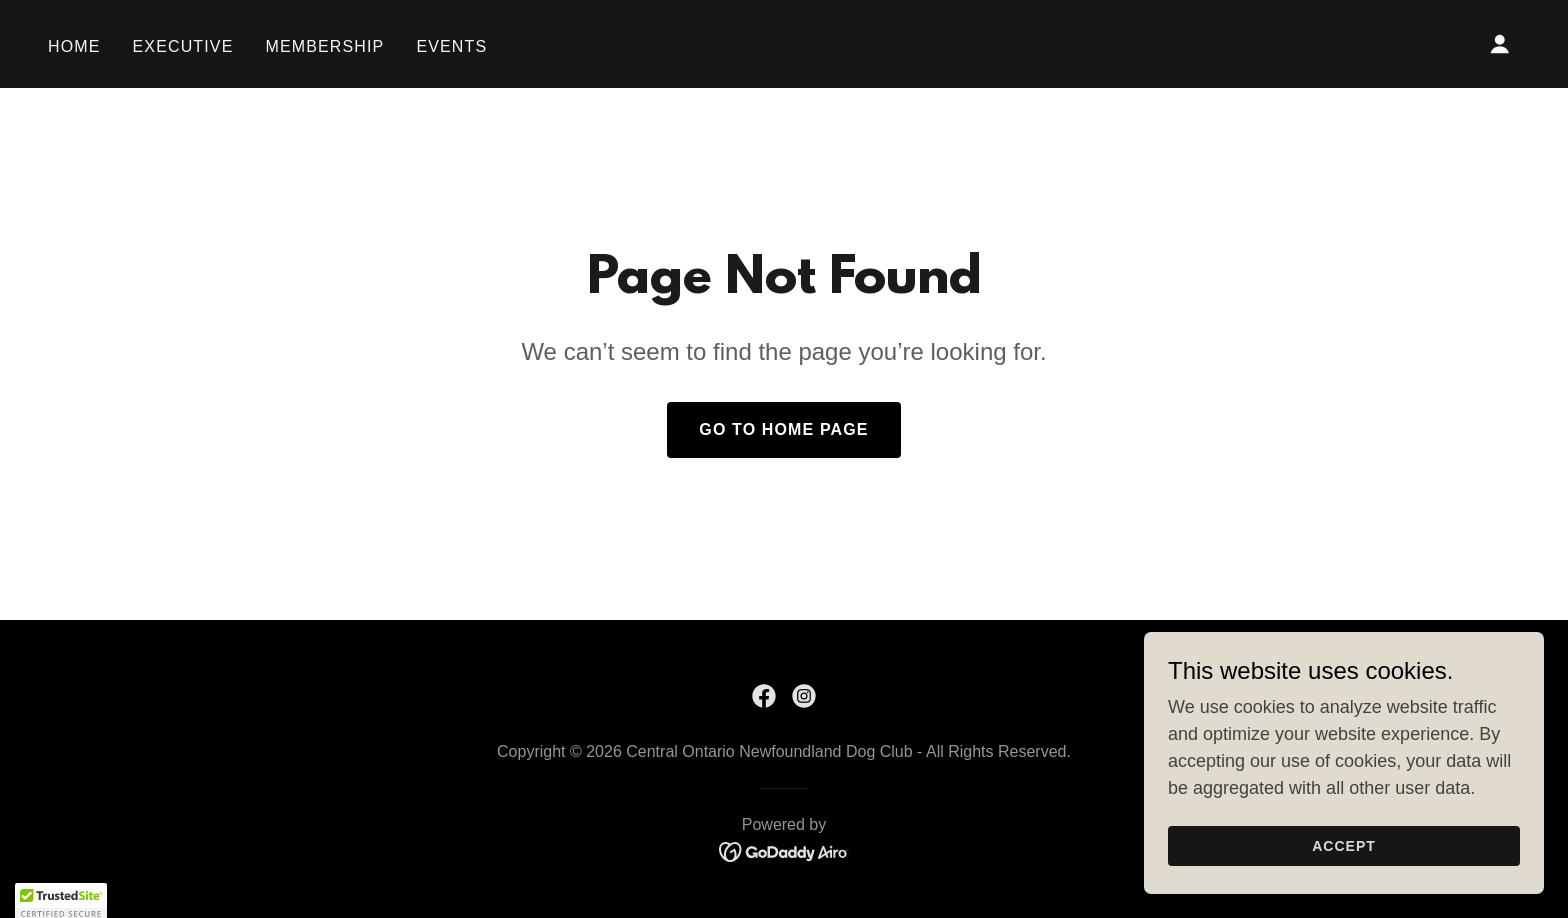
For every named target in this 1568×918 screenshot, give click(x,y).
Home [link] (74, 46)
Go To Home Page (783, 429)
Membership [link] (324, 46)
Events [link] (451, 46)
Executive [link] (183, 46)
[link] (764, 696)
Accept (1344, 860)
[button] (1500, 44)
